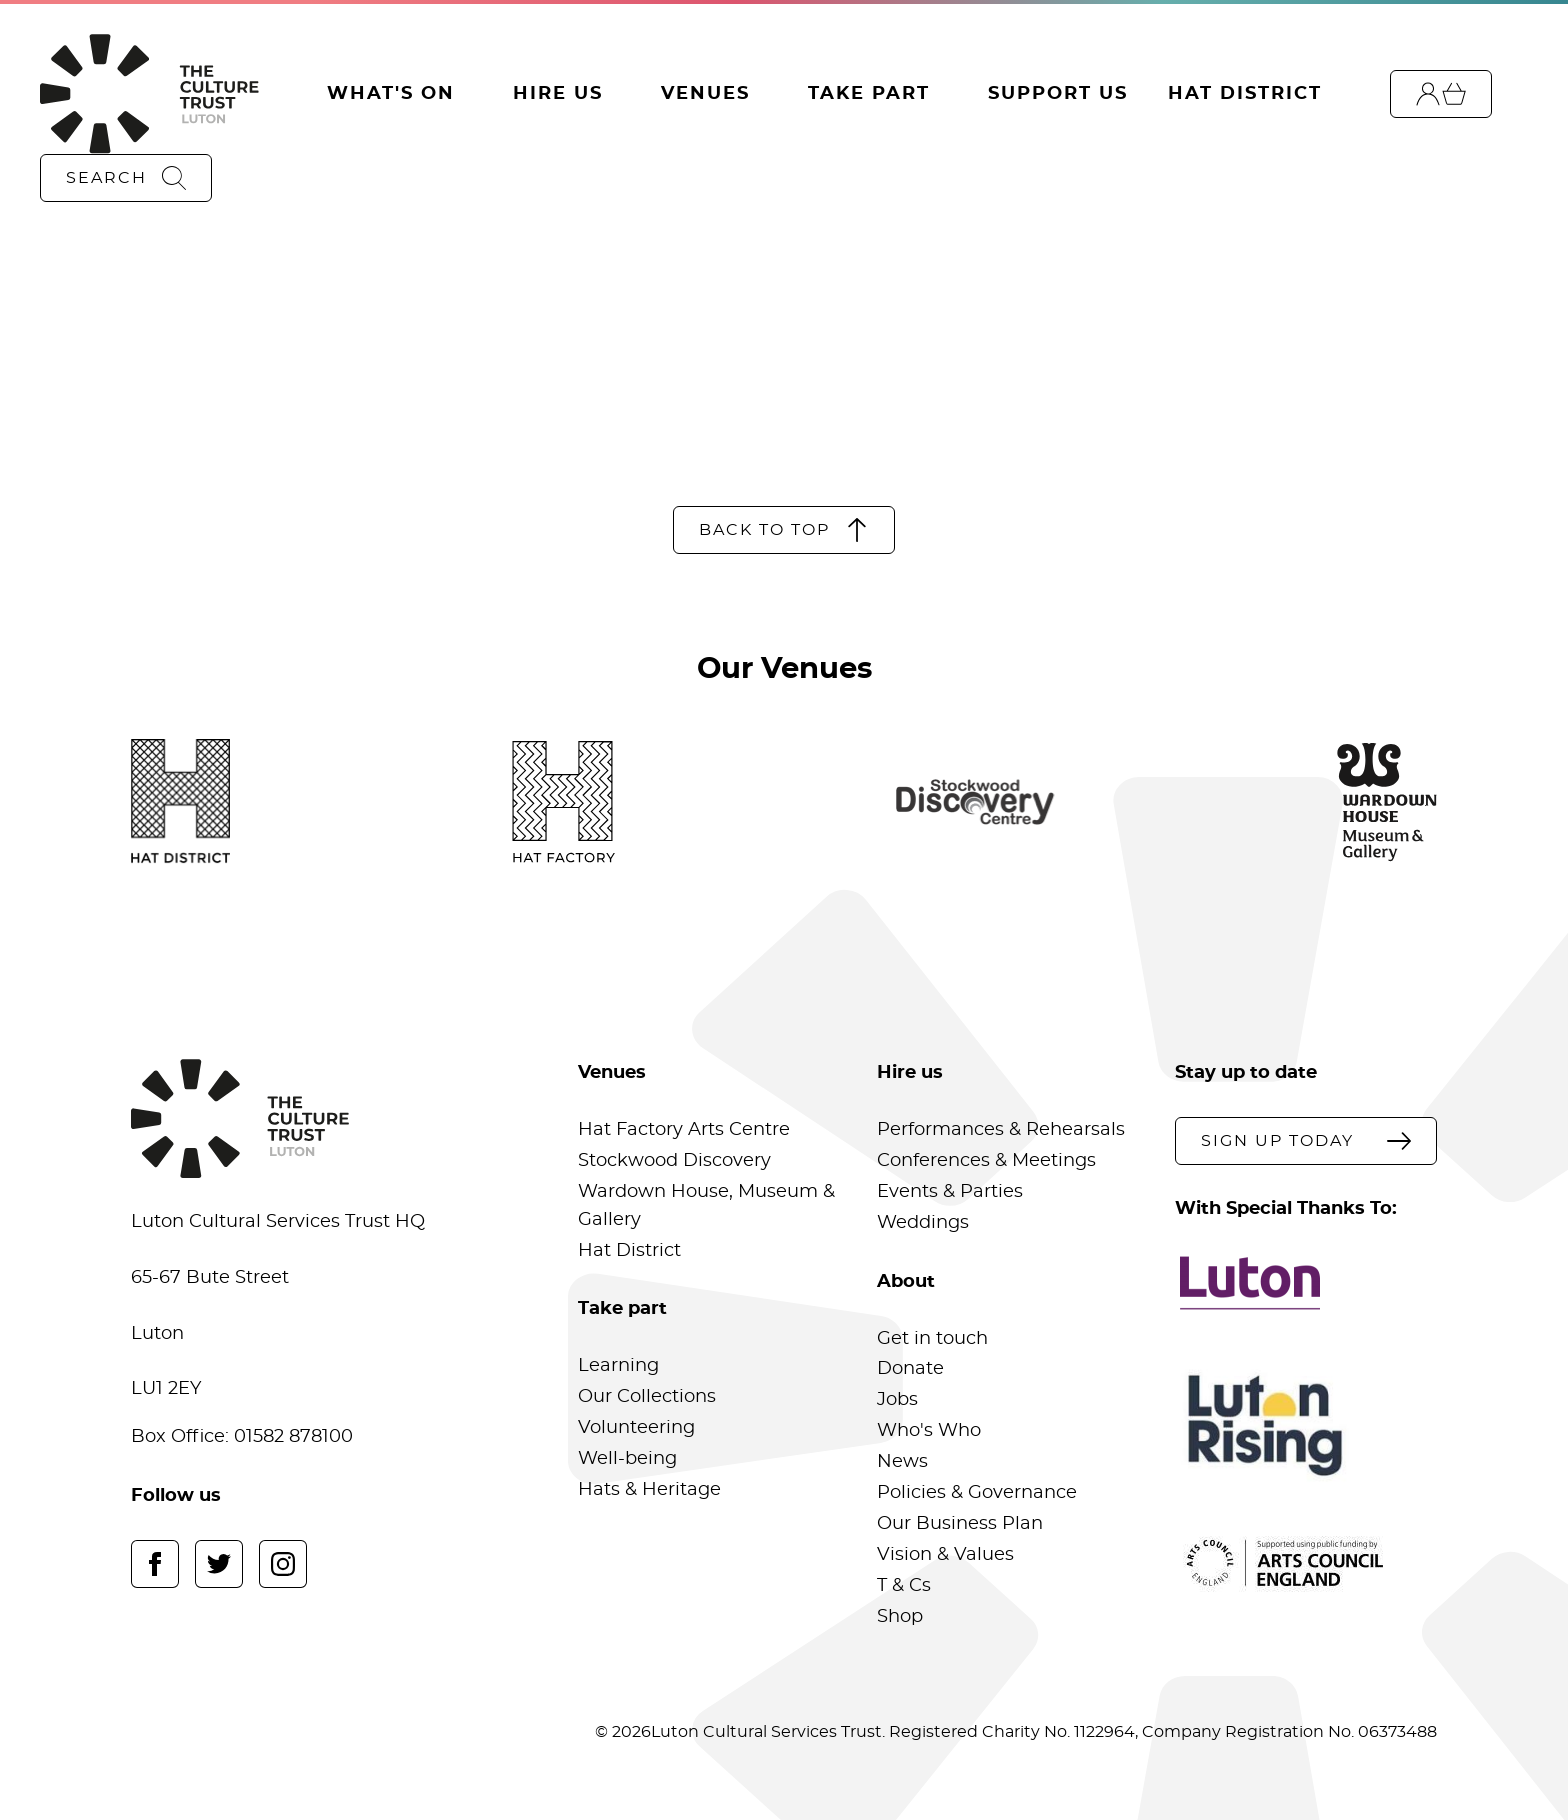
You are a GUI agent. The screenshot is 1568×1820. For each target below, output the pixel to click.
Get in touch (932, 1339)
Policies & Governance (977, 1493)
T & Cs (904, 1586)
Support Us (1058, 94)
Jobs (897, 1400)
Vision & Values (945, 1555)
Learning (618, 1366)
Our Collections (647, 1397)
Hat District (1245, 94)
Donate (910, 1369)
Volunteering (636, 1428)
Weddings (923, 1223)
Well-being (627, 1459)
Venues (705, 94)
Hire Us (558, 94)
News (902, 1462)
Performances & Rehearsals (1001, 1130)
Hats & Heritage (649, 1490)
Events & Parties (950, 1192)
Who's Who (929, 1431)
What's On (391, 94)
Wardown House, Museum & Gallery (706, 1206)
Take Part (869, 94)
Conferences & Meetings (986, 1161)
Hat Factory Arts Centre (684, 1130)
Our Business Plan (960, 1524)
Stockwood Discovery (674, 1161)
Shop (900, 1617)
